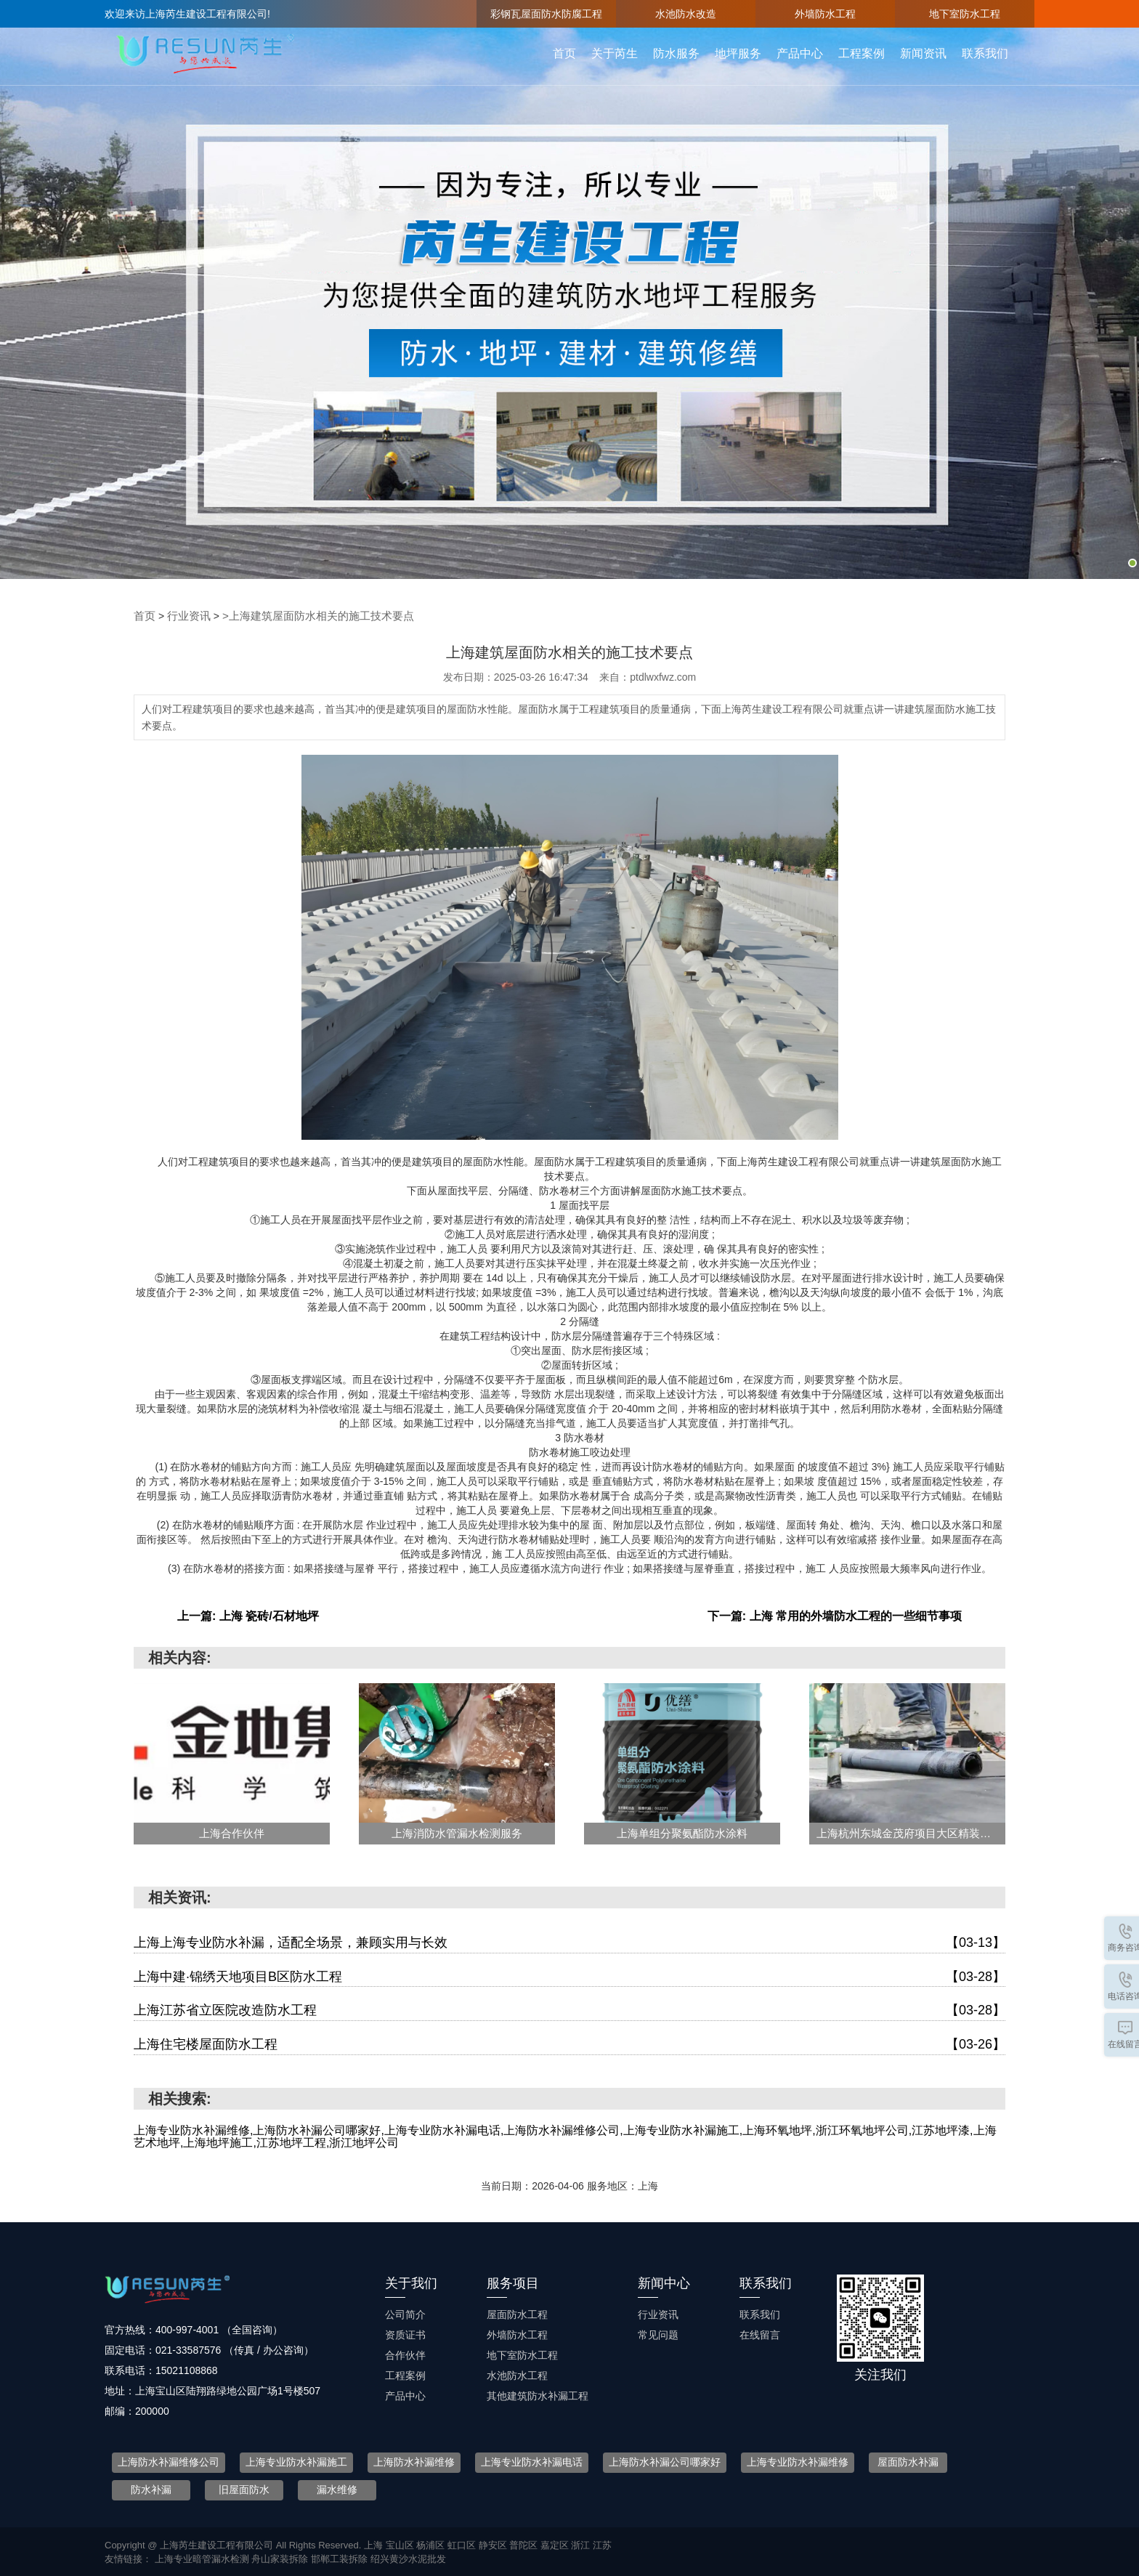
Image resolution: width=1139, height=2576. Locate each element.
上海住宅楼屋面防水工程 (569, 2043)
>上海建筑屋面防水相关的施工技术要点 (307, 615)
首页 (144, 615)
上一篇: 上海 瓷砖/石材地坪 (248, 1614)
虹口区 (463, 2543)
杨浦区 (431, 2543)
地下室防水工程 (964, 14)
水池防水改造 (685, 14)
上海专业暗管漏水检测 (203, 2558)
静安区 (494, 2543)
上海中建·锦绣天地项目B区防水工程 (569, 1976)
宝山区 (401, 2543)
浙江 (582, 2543)
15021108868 (186, 2369)
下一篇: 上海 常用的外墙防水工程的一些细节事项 (835, 1614)
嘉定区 (556, 2543)
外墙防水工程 (825, 14)
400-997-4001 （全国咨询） (219, 2328)
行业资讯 (186, 615)
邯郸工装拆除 (340, 2558)
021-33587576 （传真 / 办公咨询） (234, 2348)
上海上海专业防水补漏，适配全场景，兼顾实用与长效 (569, 1941)
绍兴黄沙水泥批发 (408, 2558)
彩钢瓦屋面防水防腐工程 (546, 14)
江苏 (602, 2543)
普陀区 (524, 2543)
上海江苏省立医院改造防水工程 (569, 2010)
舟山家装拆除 (281, 2558)
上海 (375, 2543)
